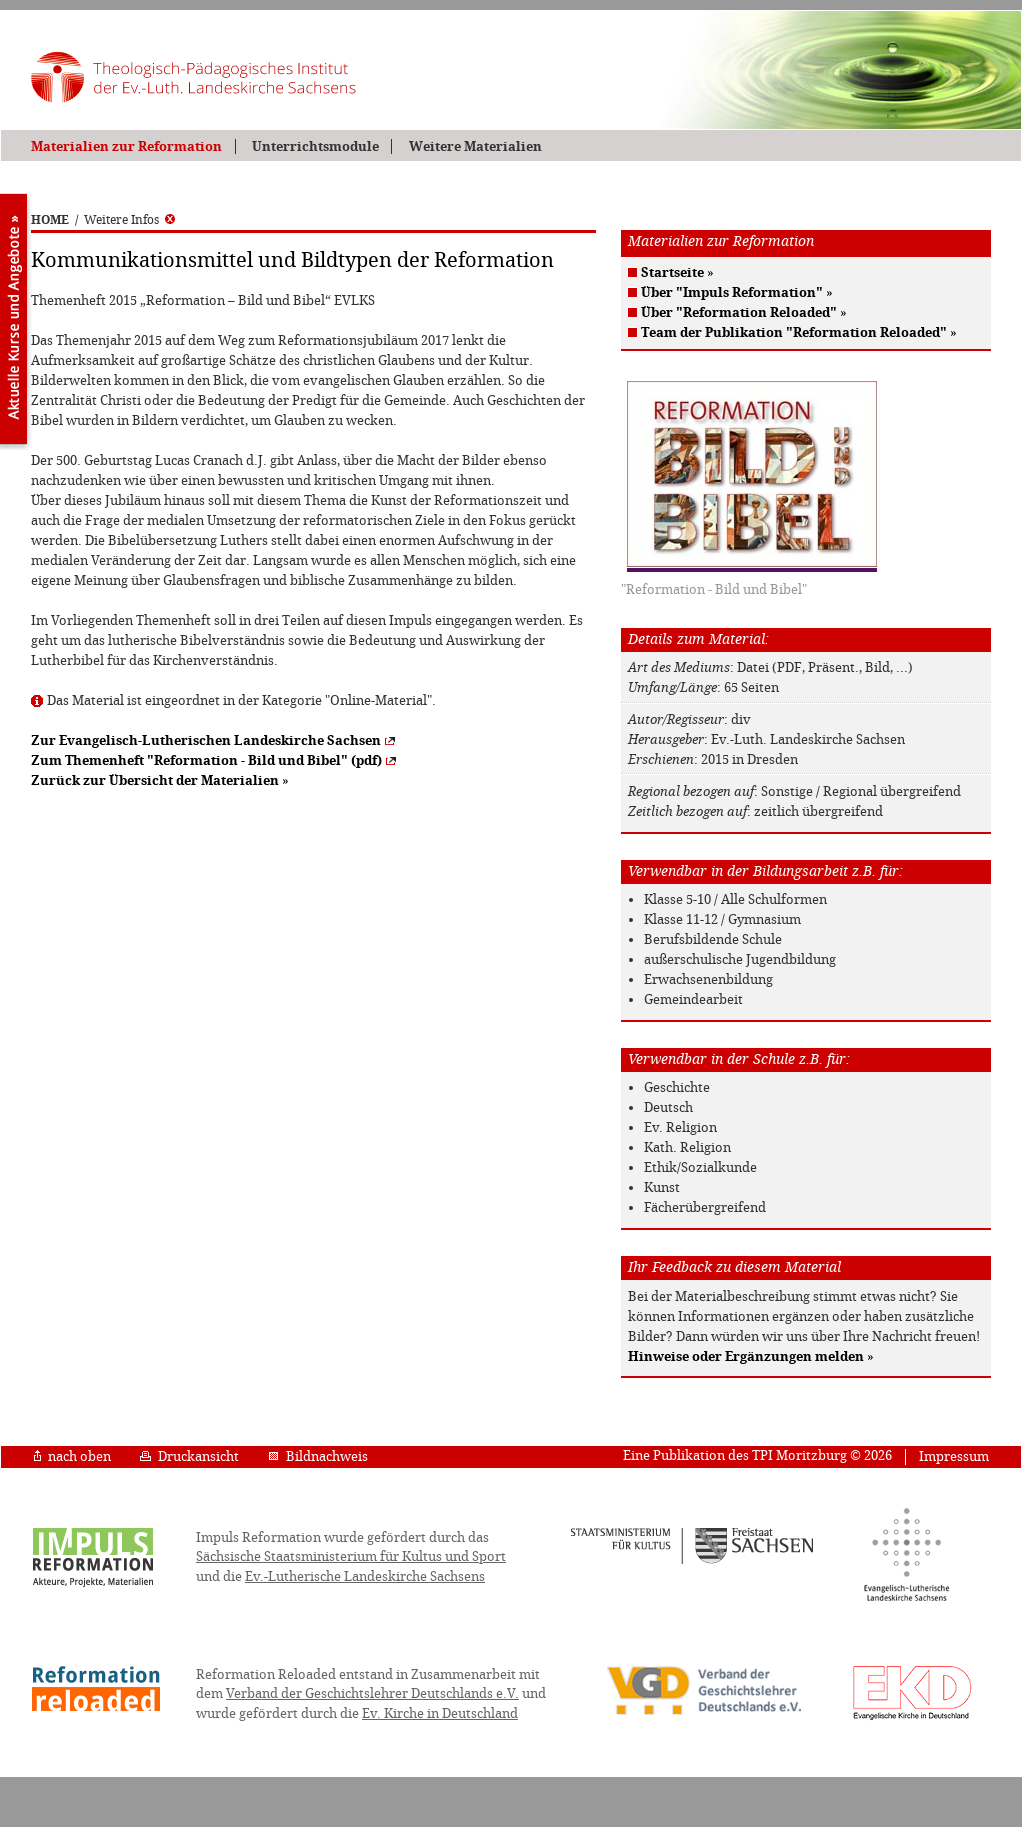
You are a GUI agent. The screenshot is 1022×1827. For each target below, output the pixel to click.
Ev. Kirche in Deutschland (440, 1713)
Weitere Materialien (475, 146)
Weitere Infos (129, 220)
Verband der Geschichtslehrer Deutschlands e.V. (372, 1693)
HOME (50, 220)
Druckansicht (189, 1456)
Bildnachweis (318, 1456)
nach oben (72, 1456)
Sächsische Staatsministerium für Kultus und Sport (351, 1556)
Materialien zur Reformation (126, 146)
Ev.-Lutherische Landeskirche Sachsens (365, 1576)
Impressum (954, 1456)
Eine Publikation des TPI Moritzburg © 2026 (757, 1455)
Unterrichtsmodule (315, 146)
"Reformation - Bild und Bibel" (714, 589)
